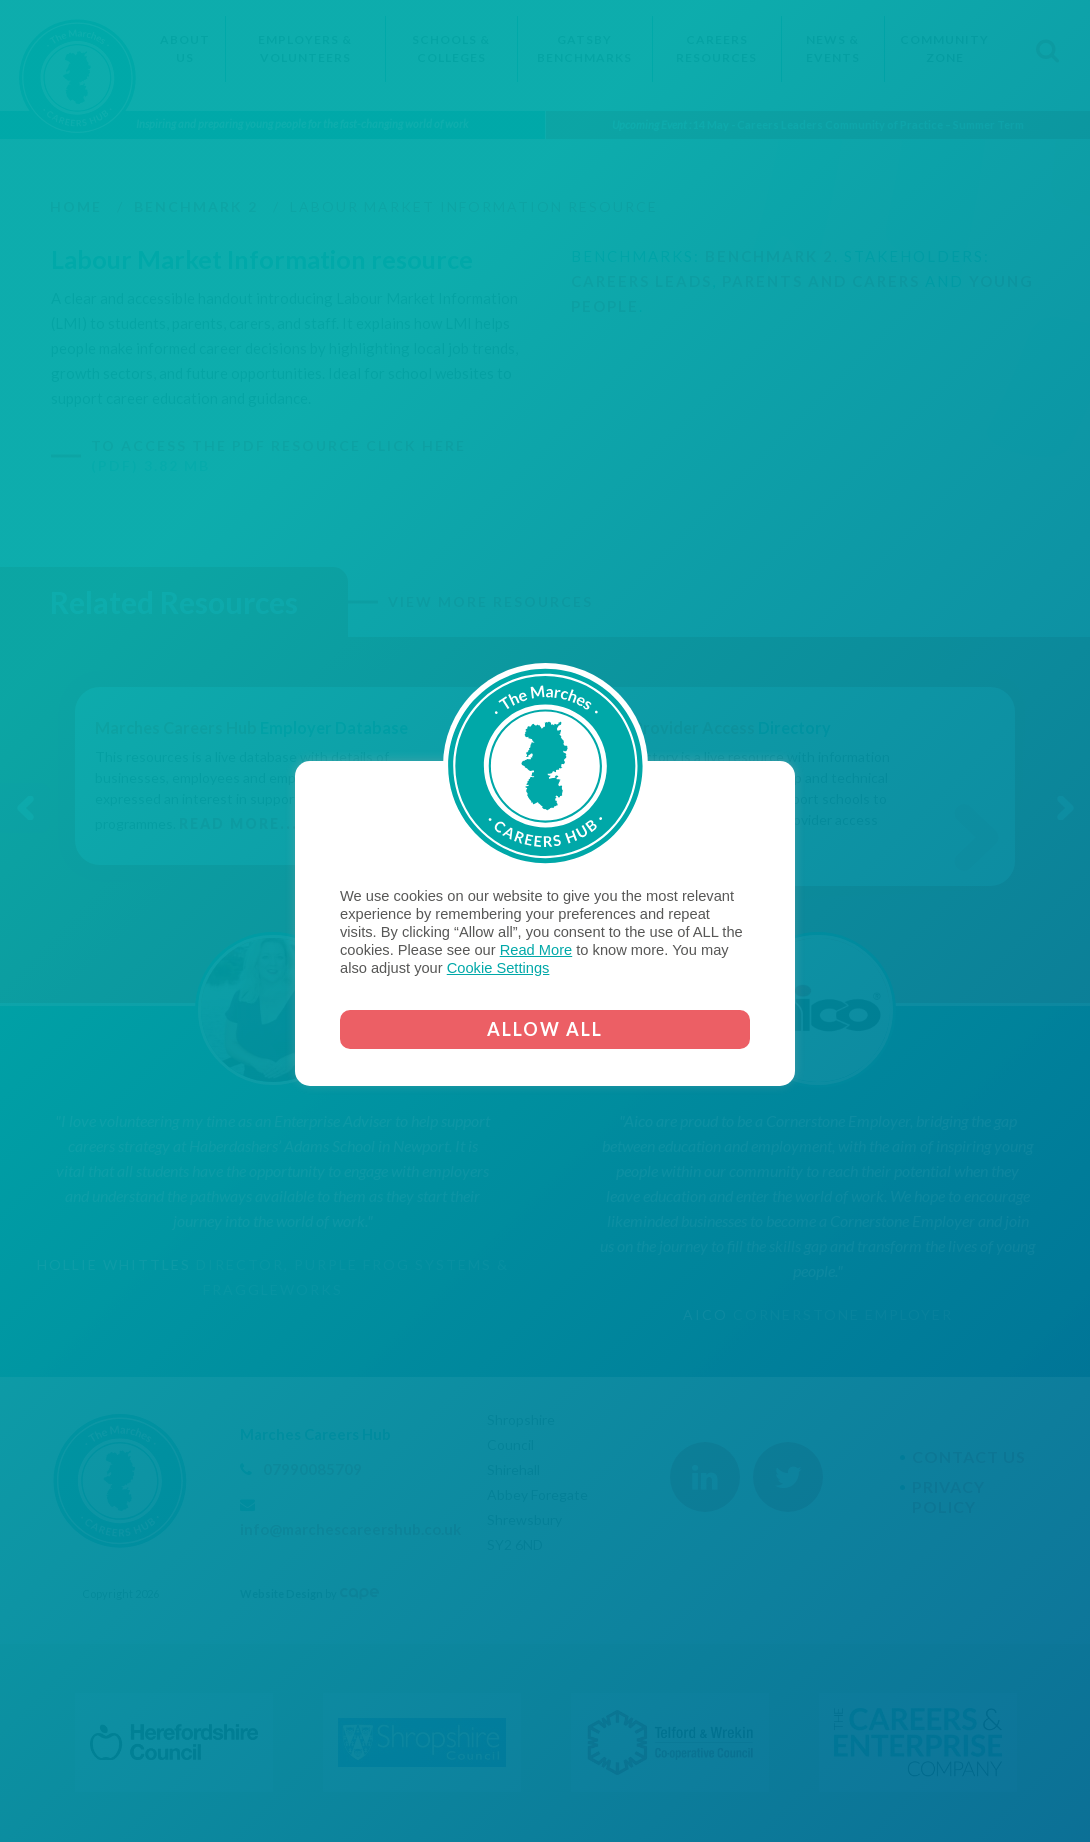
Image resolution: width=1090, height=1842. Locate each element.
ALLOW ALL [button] (545, 1029)
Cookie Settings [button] (498, 968)
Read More (536, 950)
